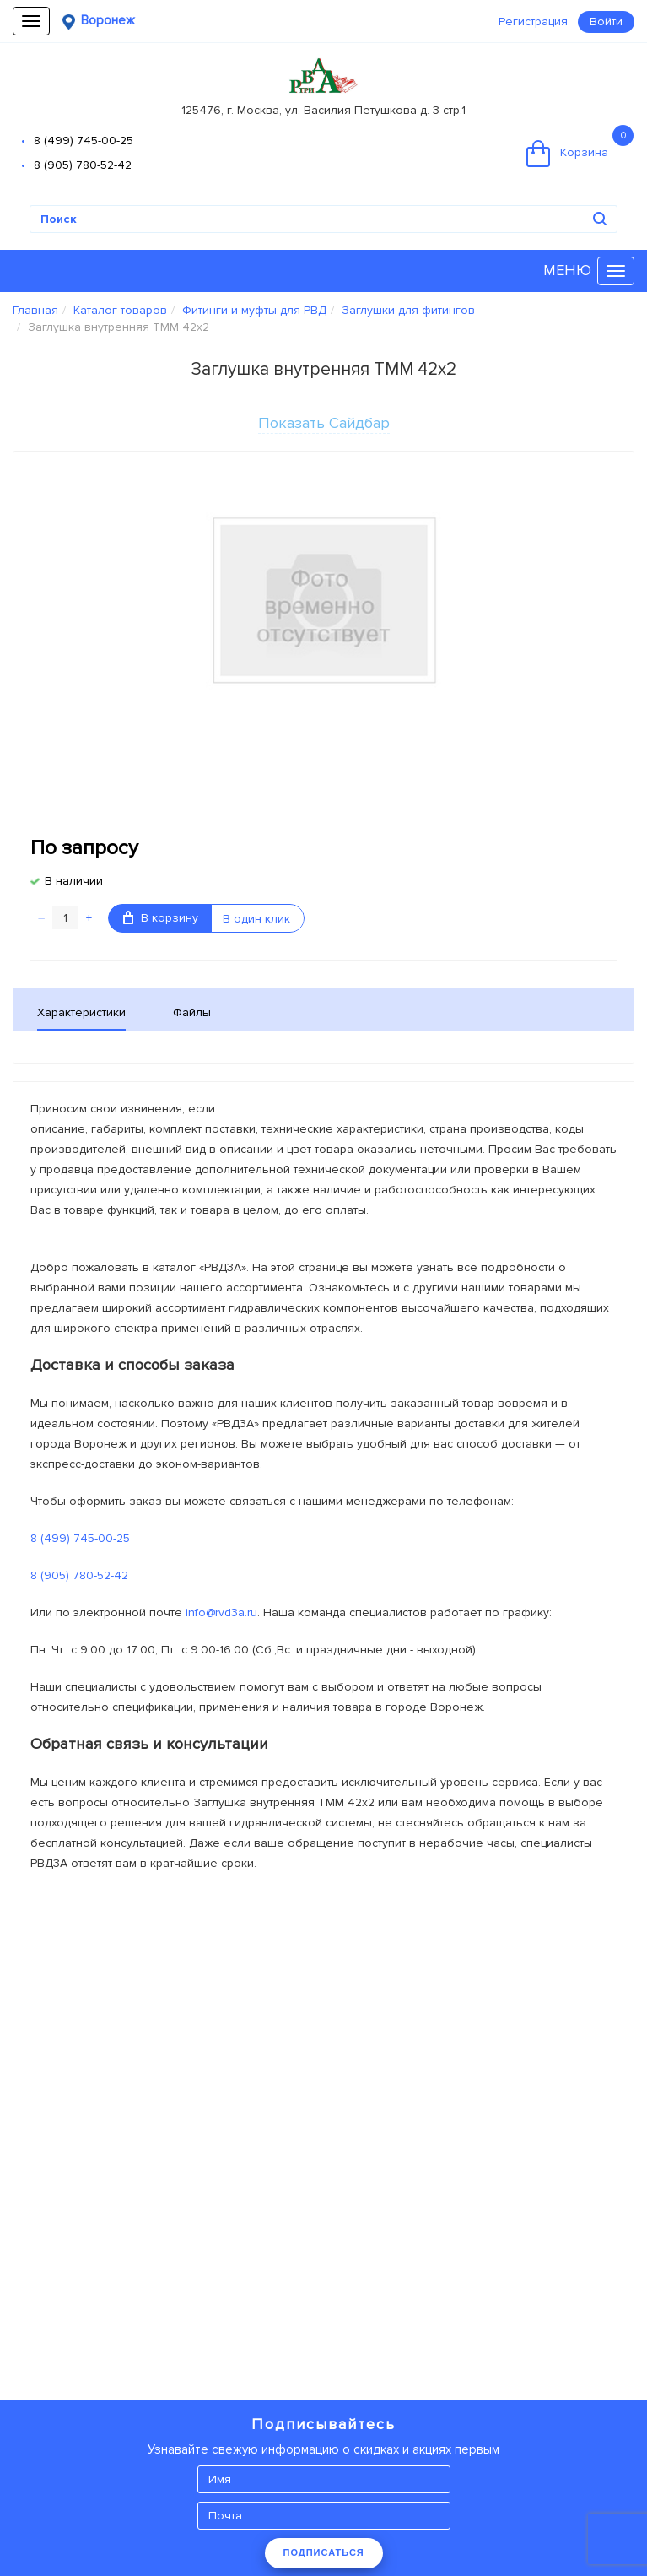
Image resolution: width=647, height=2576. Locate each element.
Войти (606, 21)
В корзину (160, 918)
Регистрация (533, 21)
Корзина (580, 146)
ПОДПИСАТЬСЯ (323, 2552)
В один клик (256, 919)
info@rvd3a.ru (221, 1612)
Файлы (192, 1012)
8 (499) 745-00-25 (83, 140)
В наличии (74, 881)
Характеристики (81, 1012)
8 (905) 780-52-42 (83, 165)
